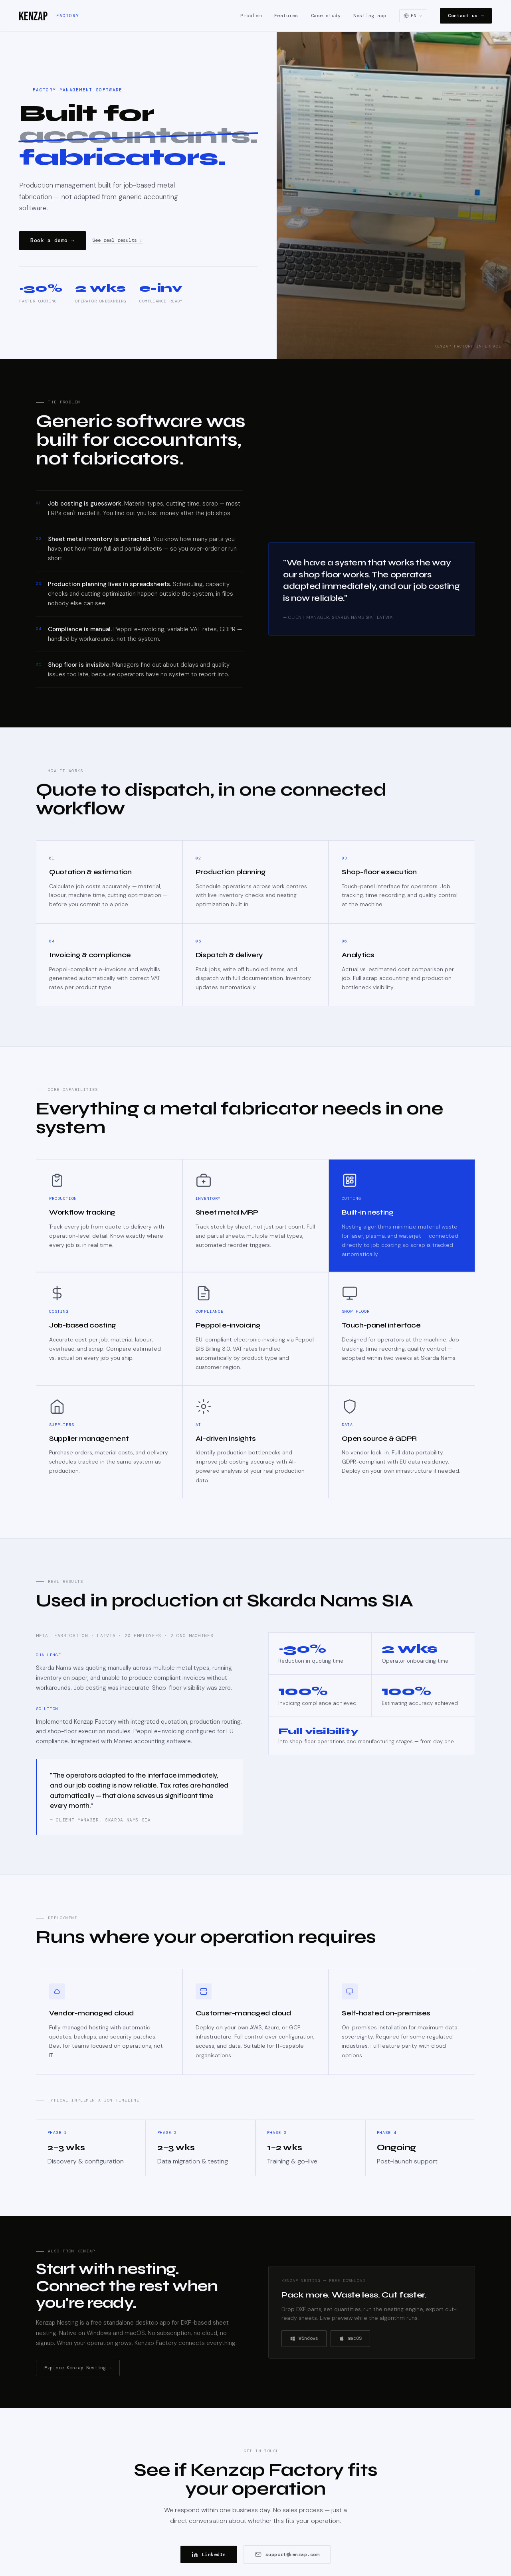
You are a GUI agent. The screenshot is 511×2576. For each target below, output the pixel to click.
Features (286, 15)
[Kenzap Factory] (49, 16)
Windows (304, 2338)
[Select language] (413, 16)
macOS (350, 2338)
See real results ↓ (117, 240)
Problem (250, 15)
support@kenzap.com (287, 2554)
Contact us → (466, 15)
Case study (326, 15)
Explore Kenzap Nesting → (77, 2368)
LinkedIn (209, 2554)
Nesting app (369, 15)
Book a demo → (52, 240)
